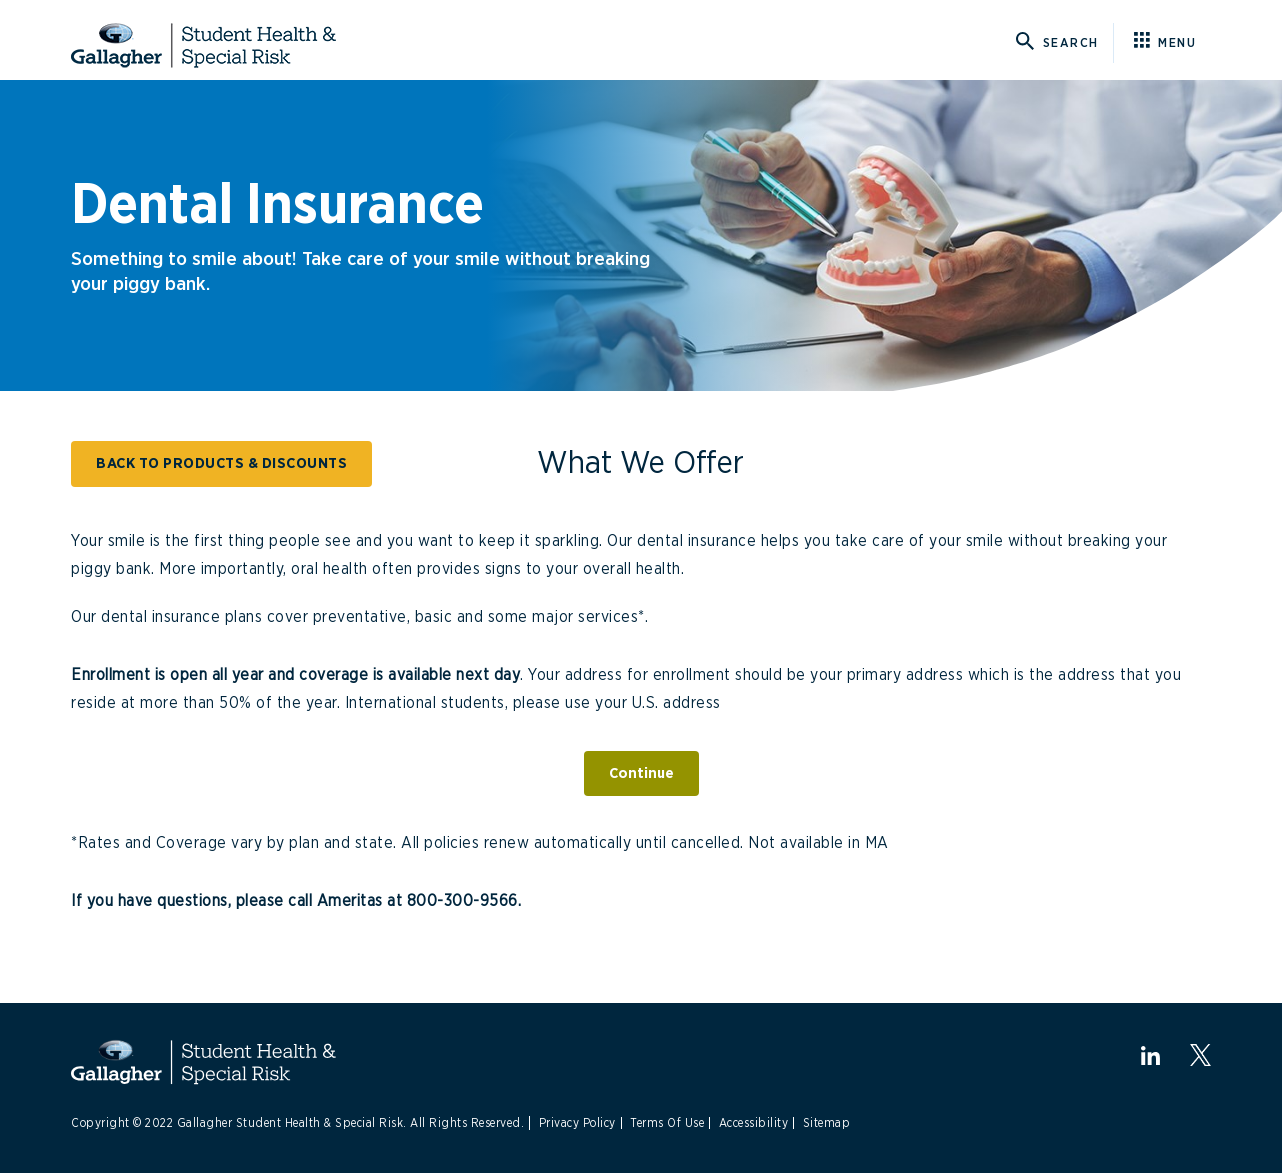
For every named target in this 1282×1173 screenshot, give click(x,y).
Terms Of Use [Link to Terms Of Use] (667, 1123)
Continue (641, 773)
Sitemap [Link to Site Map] (827, 1123)
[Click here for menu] (1172, 43)
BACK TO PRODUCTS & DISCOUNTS (221, 463)
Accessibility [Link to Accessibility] (754, 1123)
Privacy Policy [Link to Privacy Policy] (577, 1123)
